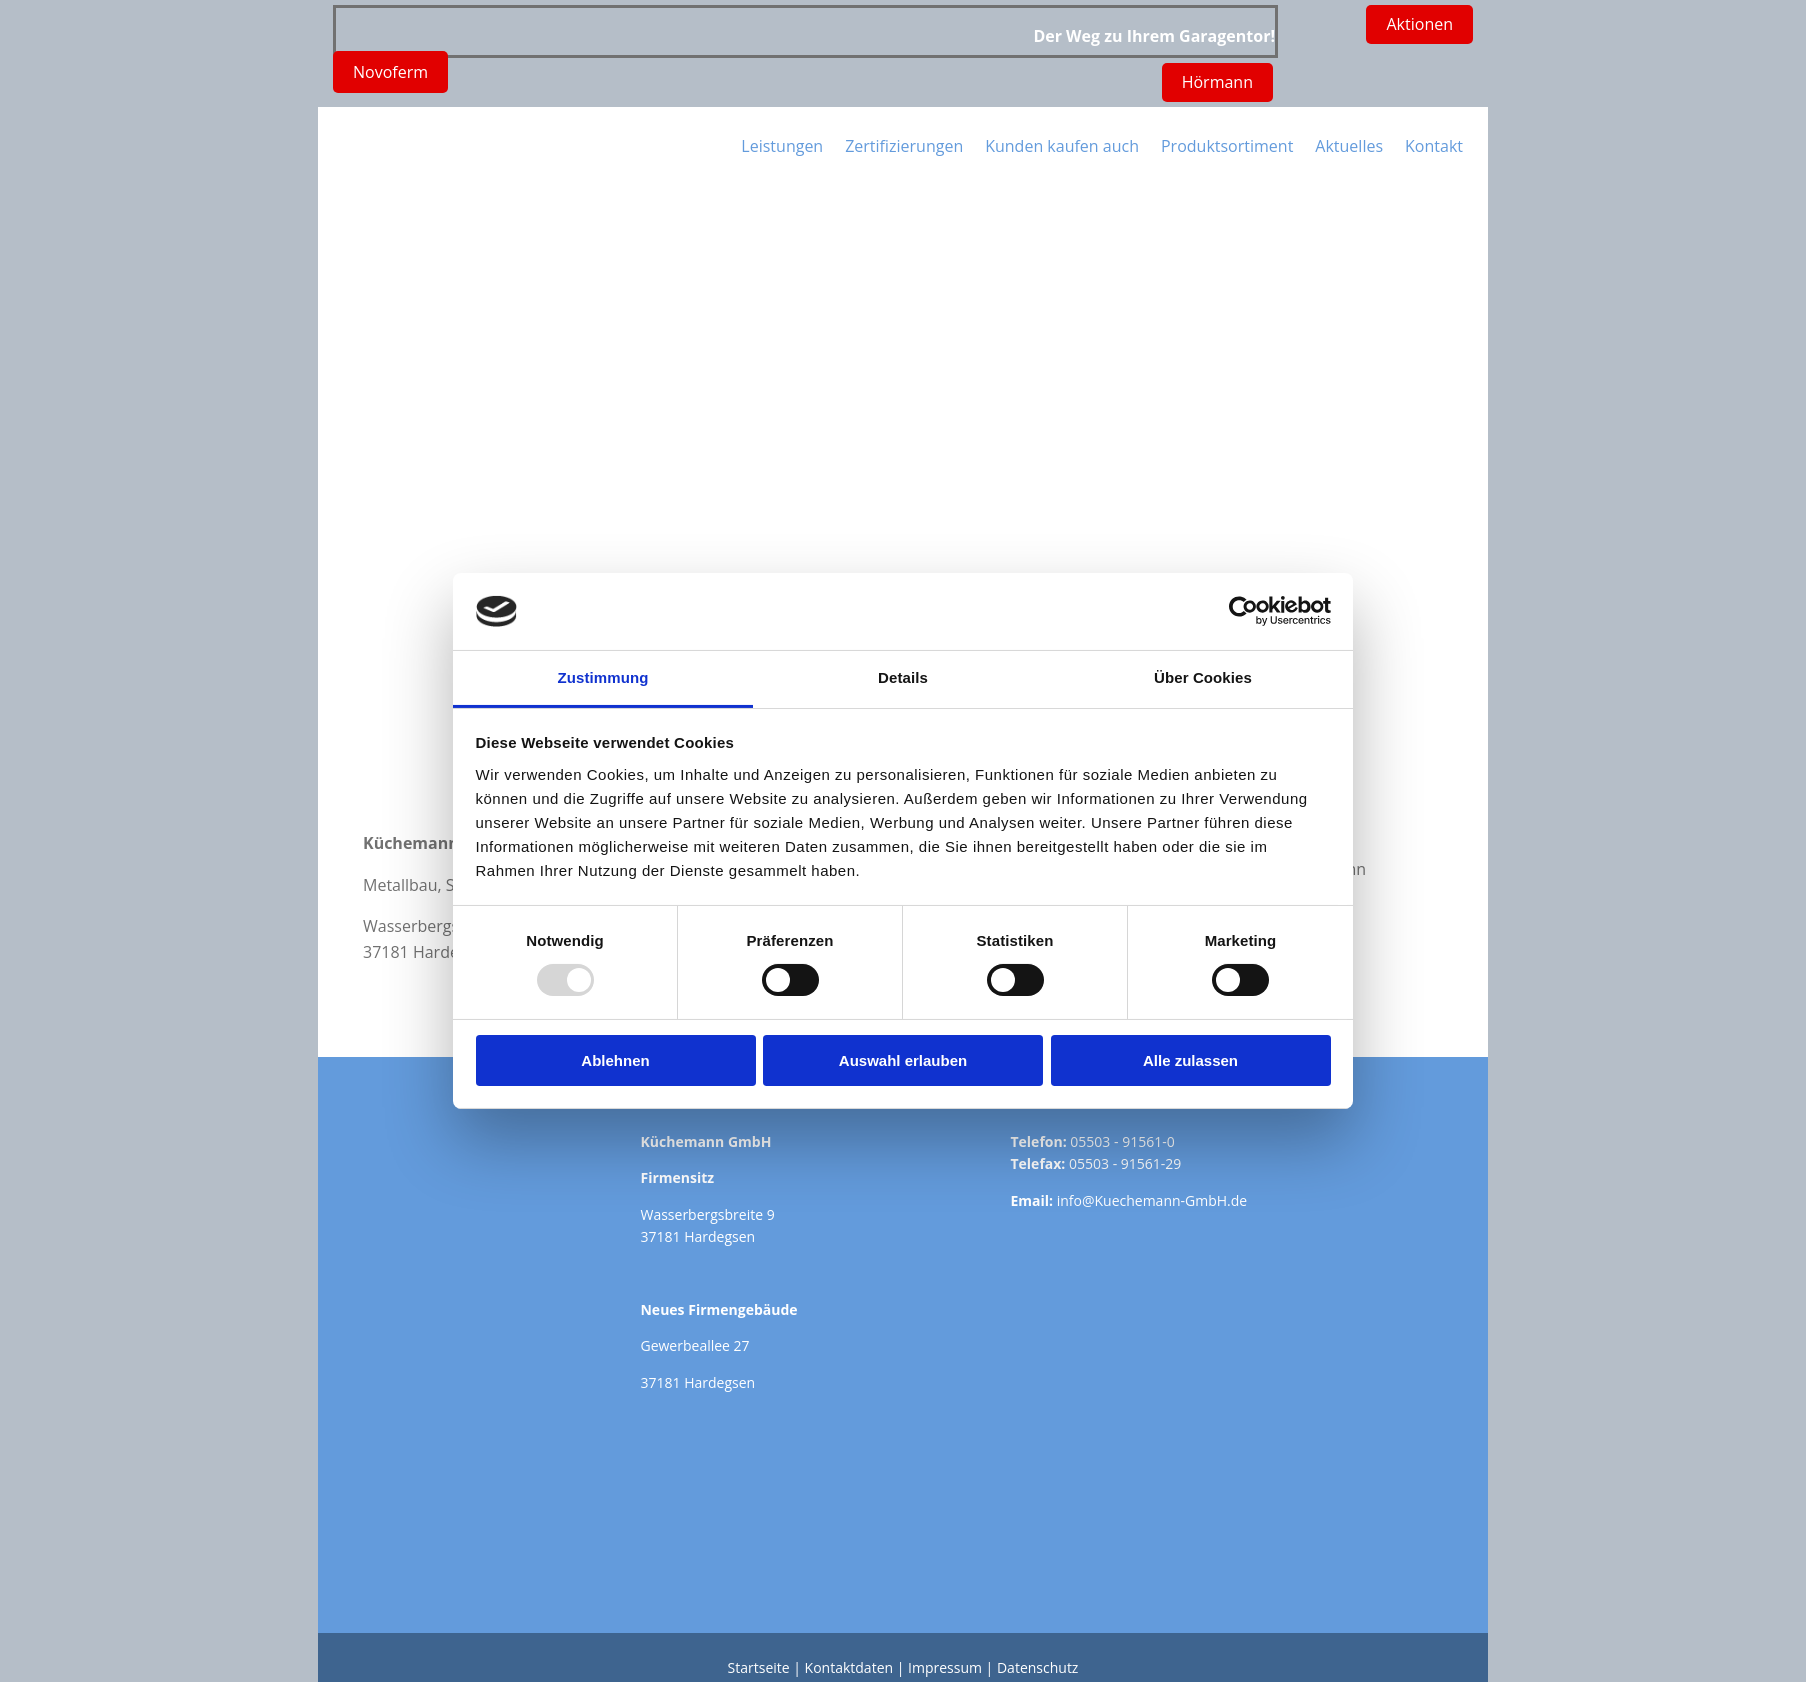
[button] (1217, 82)
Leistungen (782, 146)
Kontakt (1434, 146)
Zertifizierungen (904, 146)
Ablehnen (615, 1060)
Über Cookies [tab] (1203, 677)
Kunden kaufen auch (1062, 146)
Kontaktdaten (849, 1667)
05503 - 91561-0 (1122, 1141)
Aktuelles (1349, 146)
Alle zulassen (1190, 1060)
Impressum (945, 1667)
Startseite (759, 1667)
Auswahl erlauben (903, 1060)
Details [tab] (903, 677)
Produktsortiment (1227, 146)
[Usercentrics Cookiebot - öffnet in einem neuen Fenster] (1243, 611)
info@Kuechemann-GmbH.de (1152, 1200)
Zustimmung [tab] (603, 677)
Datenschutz (1037, 1667)
